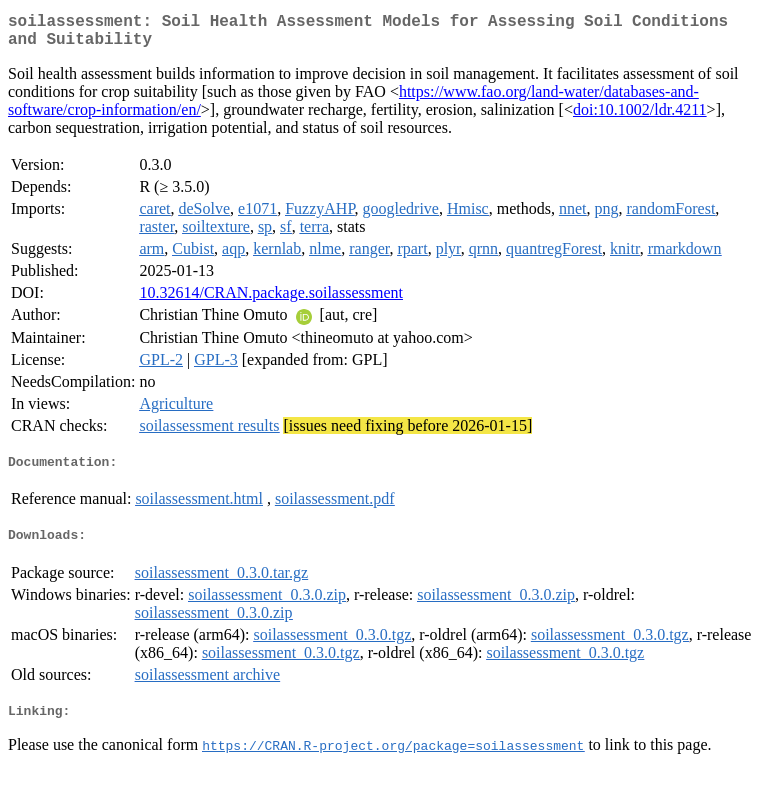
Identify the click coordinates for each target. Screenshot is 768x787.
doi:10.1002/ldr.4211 (640, 117)
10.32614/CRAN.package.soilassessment (271, 300)
